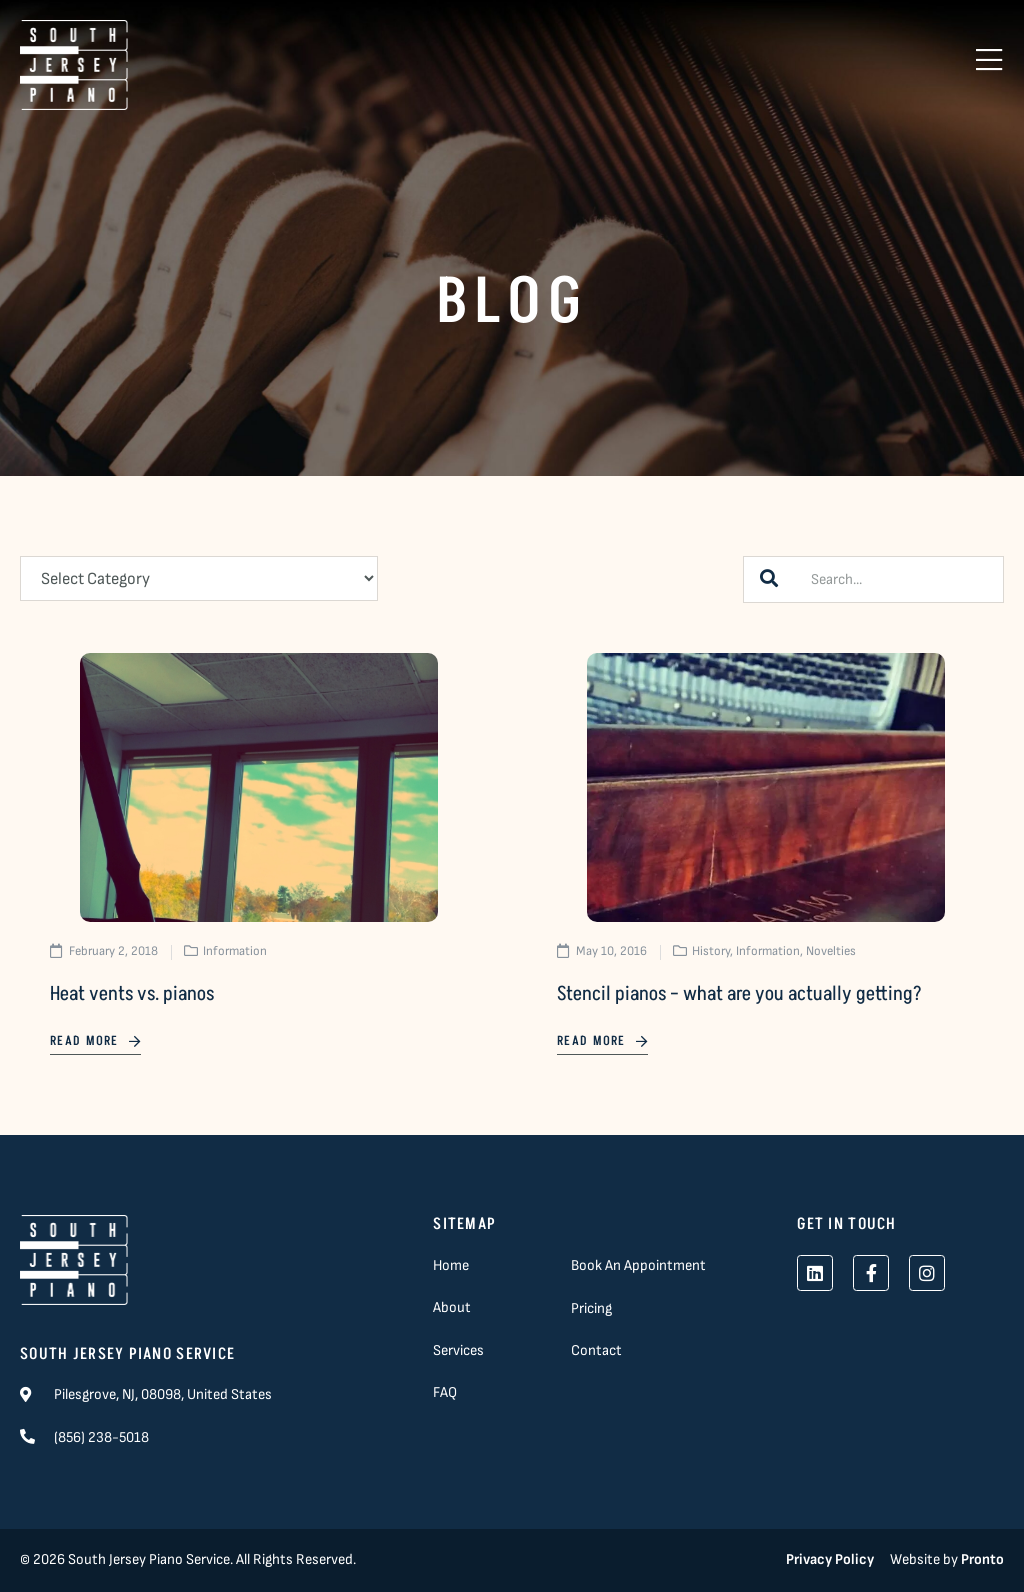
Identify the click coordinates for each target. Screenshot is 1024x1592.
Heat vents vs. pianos (132, 994)
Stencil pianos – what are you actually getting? (739, 994)
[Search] (769, 579)
